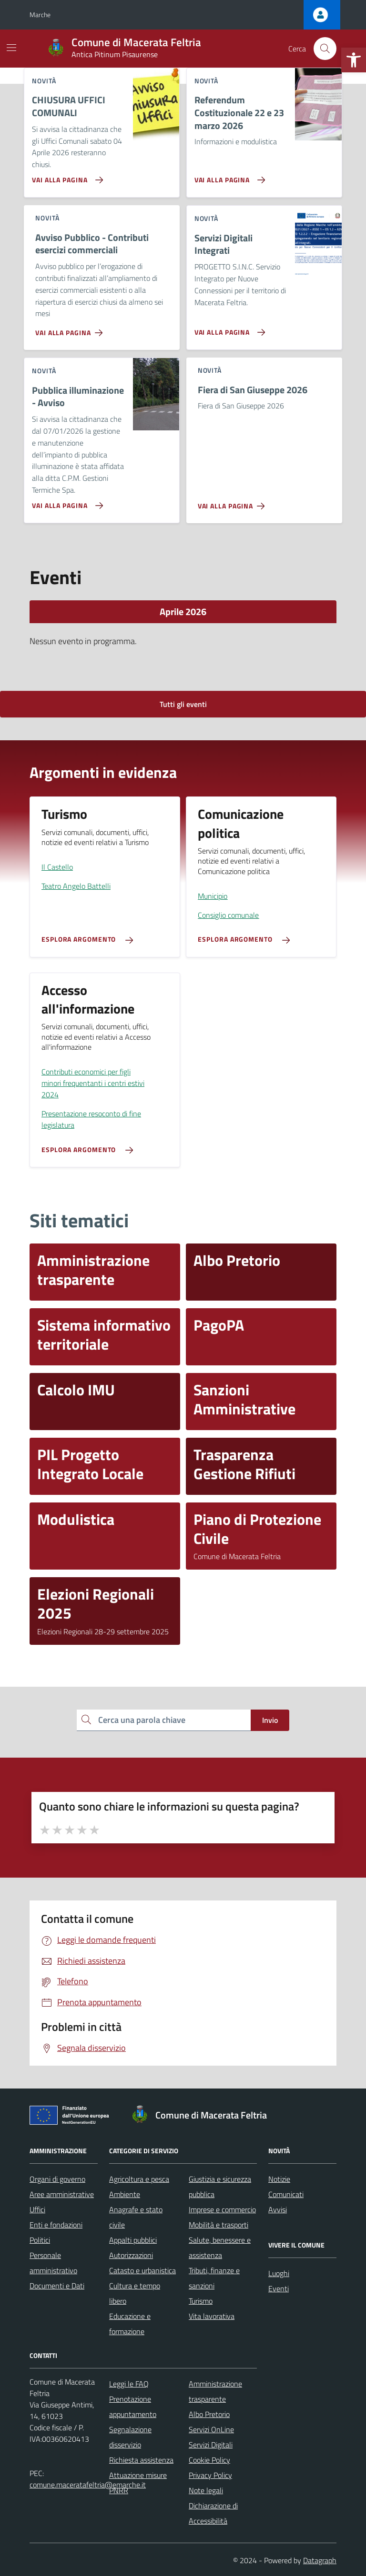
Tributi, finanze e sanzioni (214, 2278)
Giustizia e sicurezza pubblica (220, 2186)
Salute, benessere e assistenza (220, 2247)
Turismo (201, 2301)
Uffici (37, 2209)
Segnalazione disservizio (130, 2437)
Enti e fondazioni (56, 2224)
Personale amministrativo (53, 2262)
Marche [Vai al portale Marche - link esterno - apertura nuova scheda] (40, 15)
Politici (40, 2240)
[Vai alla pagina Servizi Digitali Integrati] (228, 328)
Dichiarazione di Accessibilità (213, 2513)
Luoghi (278, 2273)
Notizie (279, 2179)
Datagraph (319, 2560)
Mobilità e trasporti (218, 2224)
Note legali (206, 2490)
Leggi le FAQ (129, 2383)
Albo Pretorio (209, 2414)
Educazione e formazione (130, 2323)
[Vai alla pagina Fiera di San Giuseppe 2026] (233, 502)
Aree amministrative (62, 2194)
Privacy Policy (210, 2475)
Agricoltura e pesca (139, 2179)
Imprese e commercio (222, 2209)
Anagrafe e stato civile (136, 2217)
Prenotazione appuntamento (132, 2406)
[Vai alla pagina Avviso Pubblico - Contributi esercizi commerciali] (70, 328)
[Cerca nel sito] (325, 48)
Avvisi (277, 2209)
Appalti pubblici (133, 2240)
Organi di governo (57, 2179)
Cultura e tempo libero (134, 2293)
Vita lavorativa (211, 2316)
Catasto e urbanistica (142, 2270)
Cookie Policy (209, 2460)
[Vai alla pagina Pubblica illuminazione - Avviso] (65, 501)
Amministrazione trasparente (215, 2391)
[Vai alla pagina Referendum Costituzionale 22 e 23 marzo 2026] (228, 176)
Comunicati (286, 2194)
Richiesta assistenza (141, 2460)
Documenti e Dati (57, 2285)
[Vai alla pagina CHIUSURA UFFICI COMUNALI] (65, 176)
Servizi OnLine (211, 2429)
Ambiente (124, 2194)
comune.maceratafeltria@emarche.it (88, 2484)
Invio (270, 1720)
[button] (353, 60)
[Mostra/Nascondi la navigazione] (11, 47)
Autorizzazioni (131, 2255)
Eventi (278, 2288)
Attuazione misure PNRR (138, 2482)
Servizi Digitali (211, 2444)
